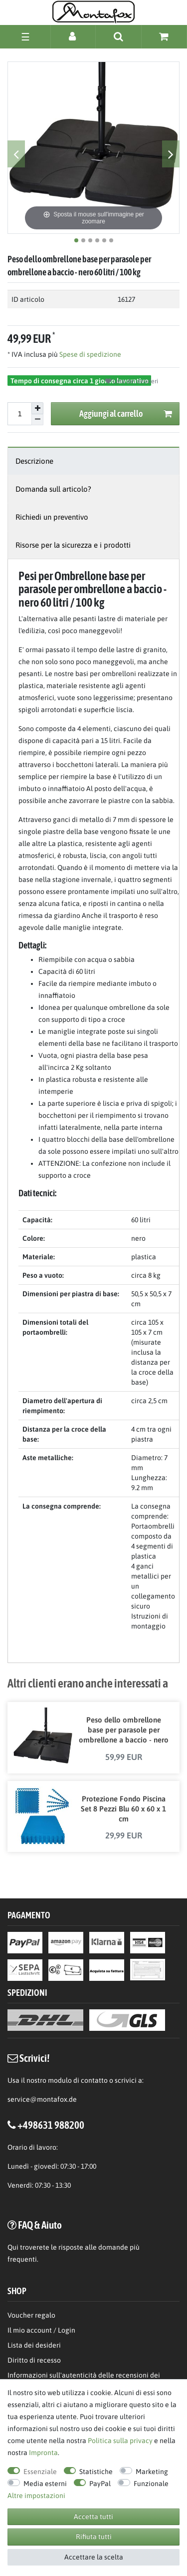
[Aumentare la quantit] (37, 408)
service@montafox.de (42, 2099)
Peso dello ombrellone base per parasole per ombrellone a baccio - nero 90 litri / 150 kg (124, 1730)
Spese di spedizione (89, 354)
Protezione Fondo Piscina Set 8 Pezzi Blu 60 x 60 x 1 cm (123, 1808)
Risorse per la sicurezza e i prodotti (73, 545)
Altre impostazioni (36, 2496)
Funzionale (151, 2484)
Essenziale (40, 2472)
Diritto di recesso (34, 2360)
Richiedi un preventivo (51, 517)
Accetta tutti (93, 2517)
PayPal (100, 2484)
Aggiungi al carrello (125, 414)
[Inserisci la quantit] (19, 413)
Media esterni (45, 2484)
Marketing (152, 2472)
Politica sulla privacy (120, 2441)
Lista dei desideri (131, 381)
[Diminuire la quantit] (37, 420)
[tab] (93, 461)
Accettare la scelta (93, 2557)
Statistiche (96, 2472)
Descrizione (34, 461)
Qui (12, 2247)
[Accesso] (73, 36)
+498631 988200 (50, 2125)
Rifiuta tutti (94, 2537)
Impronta (43, 2453)
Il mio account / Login (41, 2330)
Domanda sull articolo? (53, 489)
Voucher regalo (31, 2315)
